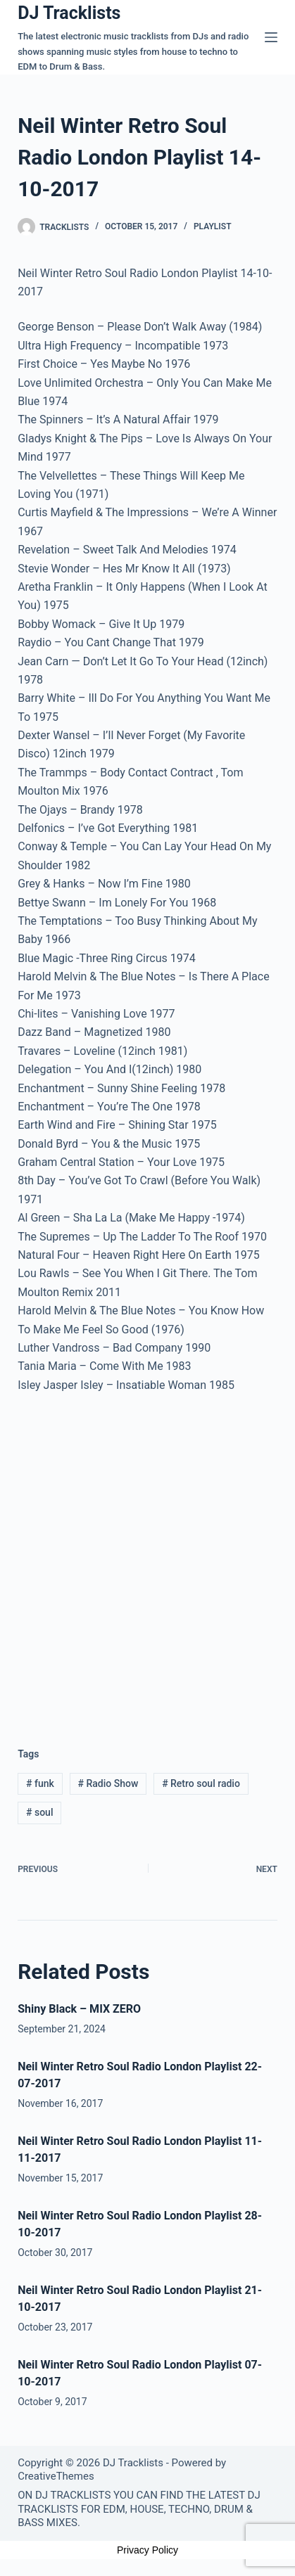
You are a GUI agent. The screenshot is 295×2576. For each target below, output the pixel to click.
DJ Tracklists (69, 13)
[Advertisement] (147, 1558)
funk (40, 1783)
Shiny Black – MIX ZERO (79, 2009)
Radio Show (108, 1783)
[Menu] (271, 37)
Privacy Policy (147, 2550)
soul (39, 1812)
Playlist (213, 226)
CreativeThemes (56, 2476)
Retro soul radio (201, 1783)
